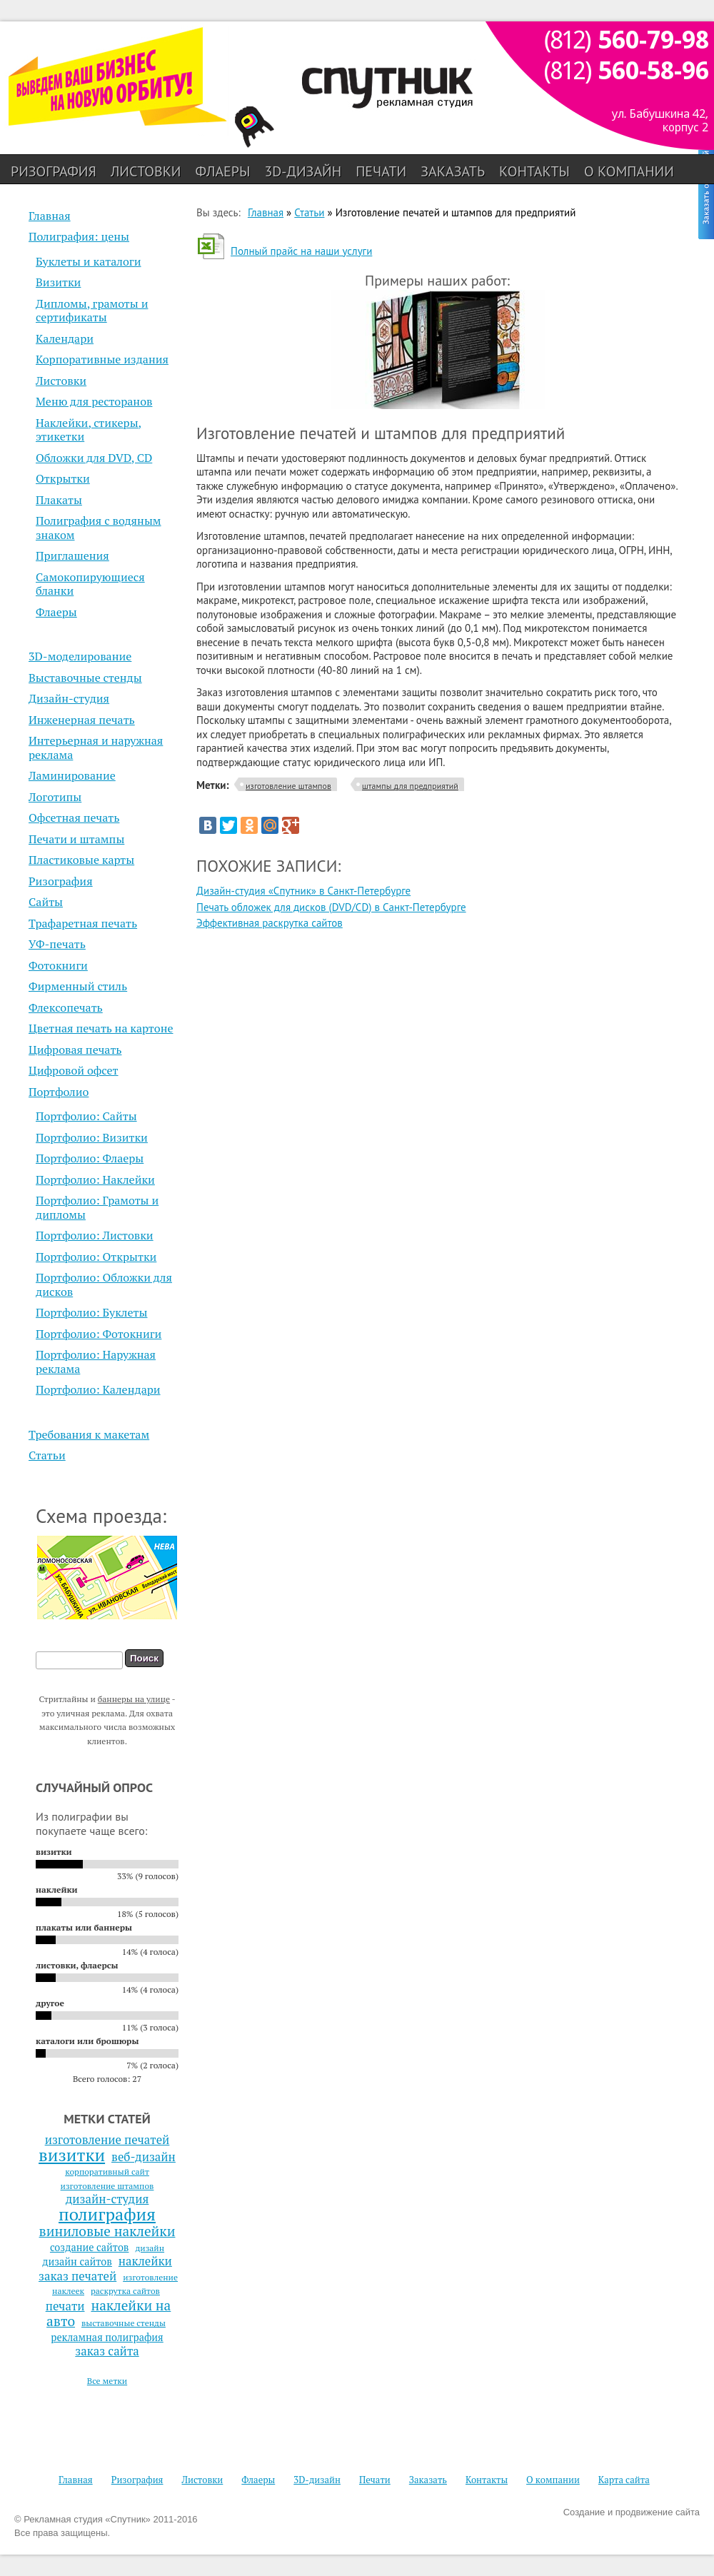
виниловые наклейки (107, 2231)
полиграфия (107, 2214)
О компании (629, 171)
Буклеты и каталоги (88, 261)
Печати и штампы (76, 839)
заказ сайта (107, 2351)
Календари (65, 338)
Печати (381, 171)
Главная (50, 215)
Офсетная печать (74, 817)
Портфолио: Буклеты (91, 1312)
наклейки (145, 2261)
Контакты (534, 171)
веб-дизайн (143, 2157)
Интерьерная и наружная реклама (96, 748)
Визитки (58, 282)
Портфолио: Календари (98, 1389)
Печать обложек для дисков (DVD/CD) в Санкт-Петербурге (331, 907)
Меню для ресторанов (94, 401)
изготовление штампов (107, 2185)
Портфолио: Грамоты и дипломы (97, 1207)
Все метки (107, 2380)
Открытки (63, 478)
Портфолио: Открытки (96, 1256)
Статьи (47, 1455)
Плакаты (59, 500)
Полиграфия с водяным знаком (98, 528)
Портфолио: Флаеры (90, 1158)
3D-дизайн (302, 171)
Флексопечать (66, 1007)
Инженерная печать (82, 720)
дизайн (149, 2248)
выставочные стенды (123, 2323)
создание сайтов (89, 2247)
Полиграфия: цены (79, 236)
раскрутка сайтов (125, 2290)
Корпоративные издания (102, 359)
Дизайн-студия (69, 698)
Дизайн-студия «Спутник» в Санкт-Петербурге (303, 890)
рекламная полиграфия (107, 2337)
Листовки (146, 171)
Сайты (46, 902)
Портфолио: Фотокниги (98, 1334)
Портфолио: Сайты (86, 1116)
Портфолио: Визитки (92, 1137)
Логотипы (55, 797)
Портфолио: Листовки (95, 1235)
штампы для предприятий (410, 785)
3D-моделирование (80, 656)
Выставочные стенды (85, 677)
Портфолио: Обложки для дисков (104, 1284)
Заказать (453, 171)
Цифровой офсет (74, 1070)
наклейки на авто (108, 2313)
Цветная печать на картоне (101, 1028)
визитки (72, 2154)
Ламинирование (72, 775)
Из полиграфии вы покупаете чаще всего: (91, 1823)
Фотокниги (58, 965)
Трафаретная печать (83, 923)
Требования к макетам (89, 1434)
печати (65, 2306)
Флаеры (222, 171)
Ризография (53, 171)
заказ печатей (77, 2276)
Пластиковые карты (81, 859)
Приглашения (72, 555)
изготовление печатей (107, 2140)
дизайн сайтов (77, 2261)
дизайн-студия (107, 2199)
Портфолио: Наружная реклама (96, 1362)
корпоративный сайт (107, 2171)
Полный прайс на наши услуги (301, 251)
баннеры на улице (134, 1699)
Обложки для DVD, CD (94, 458)
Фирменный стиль (78, 986)
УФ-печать (57, 944)
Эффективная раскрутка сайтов (269, 923)
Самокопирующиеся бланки (90, 584)
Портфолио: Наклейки (95, 1179)
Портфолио (59, 1092)
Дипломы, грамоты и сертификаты (92, 311)
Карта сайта (624, 2479)
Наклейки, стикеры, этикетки (88, 430)
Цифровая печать (75, 1049)
